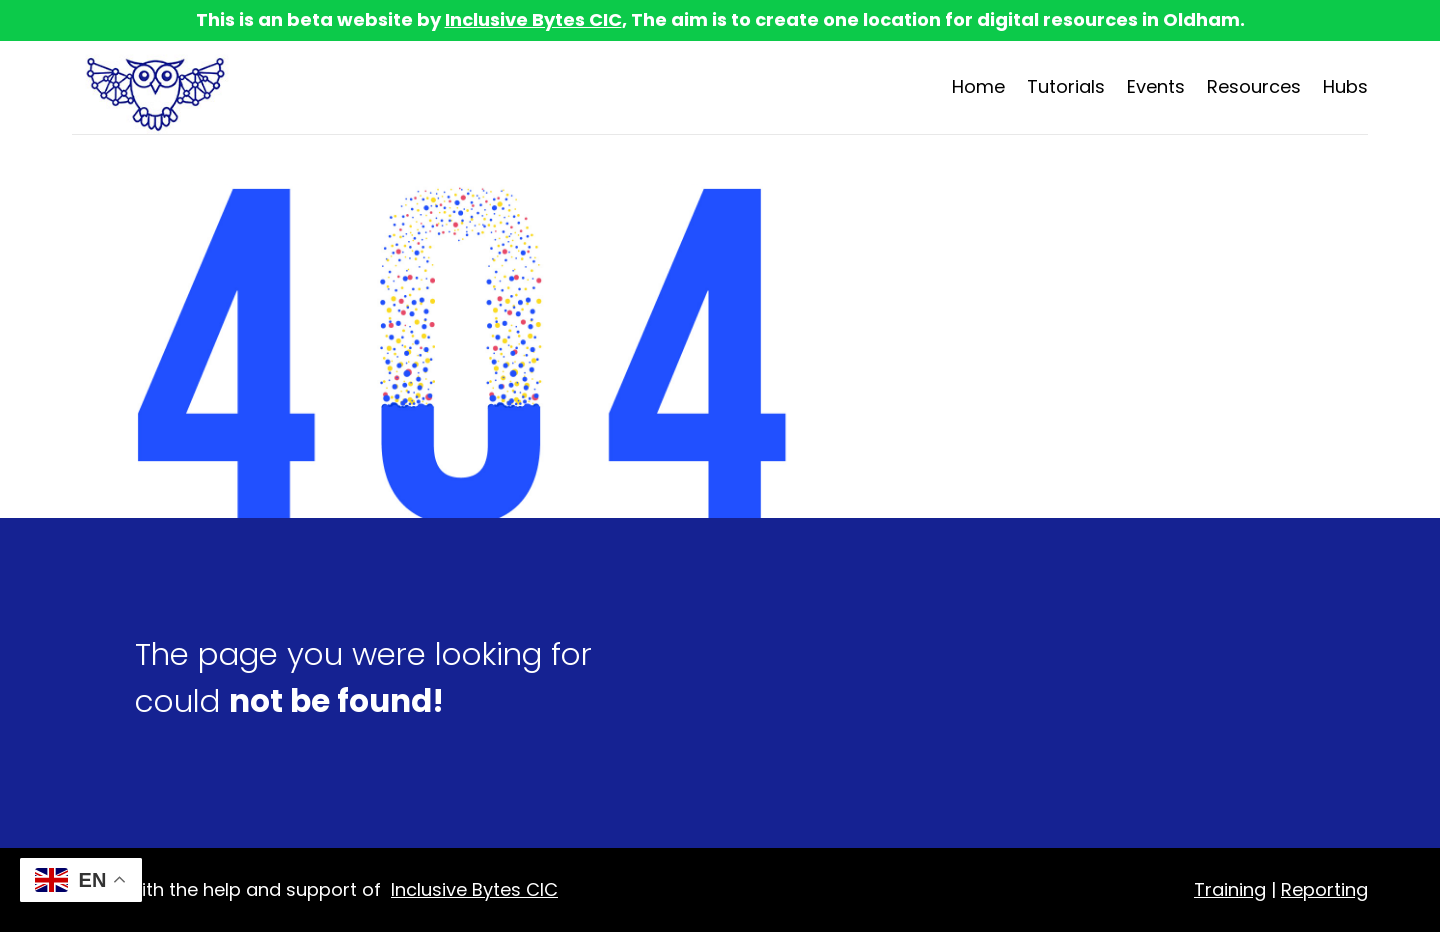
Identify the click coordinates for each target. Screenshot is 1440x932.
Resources (1254, 86)
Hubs (1345, 86)
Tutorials (1066, 86)
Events (1156, 86)
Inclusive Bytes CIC (533, 19)
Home (978, 86)
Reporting (1324, 889)
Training (1230, 889)
